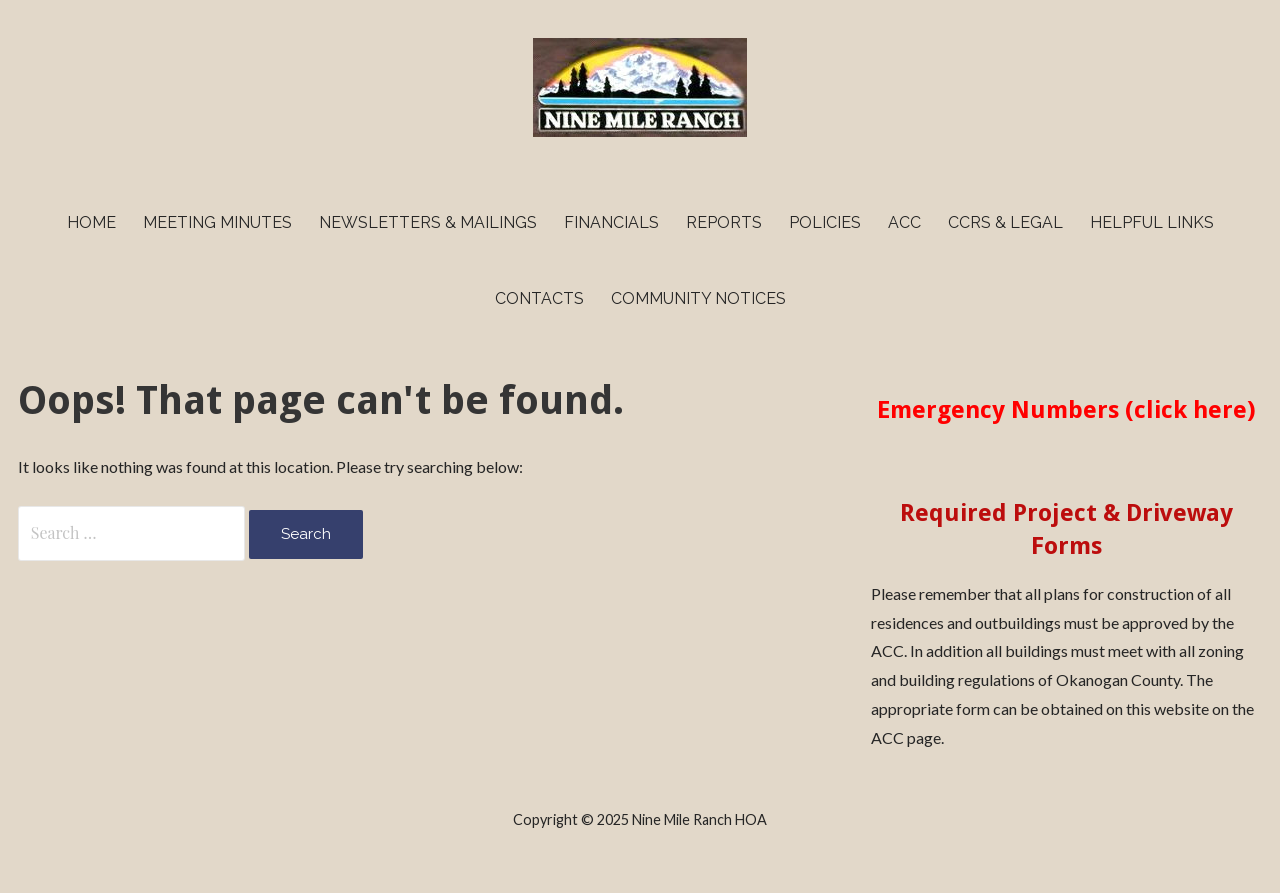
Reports (724, 222)
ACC (904, 222)
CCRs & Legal (1005, 222)
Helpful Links (1152, 222)
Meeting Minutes (217, 222)
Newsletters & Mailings (428, 222)
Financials (611, 222)
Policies (825, 222)
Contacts (539, 298)
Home (91, 222)
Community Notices (698, 298)
